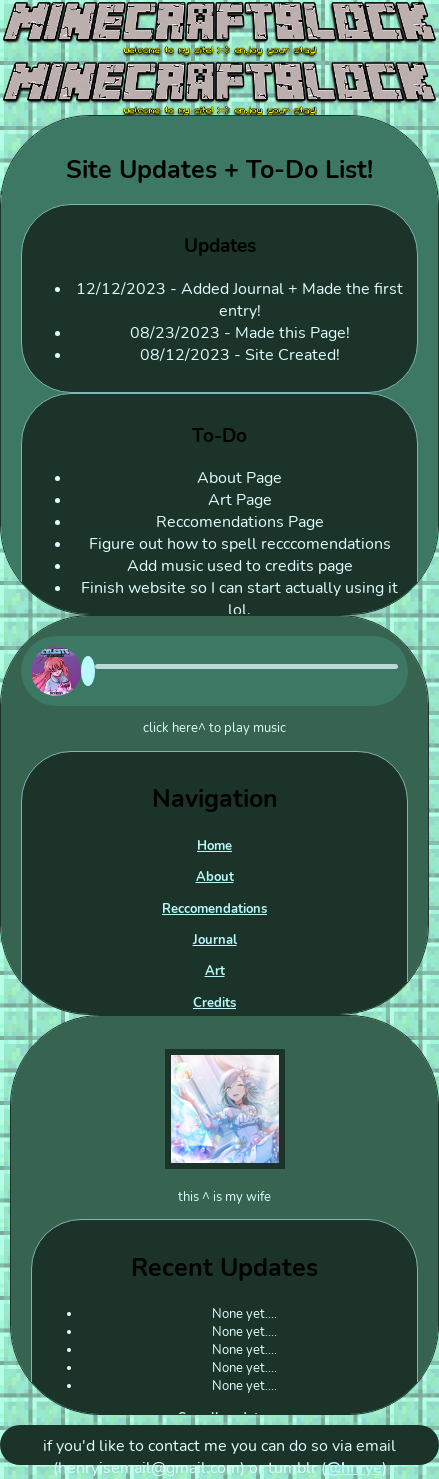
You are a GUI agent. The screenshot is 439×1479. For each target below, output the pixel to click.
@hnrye (354, 1468)
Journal (215, 940)
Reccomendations (214, 909)
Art (215, 971)
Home (214, 846)
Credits (214, 1003)
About (215, 877)
